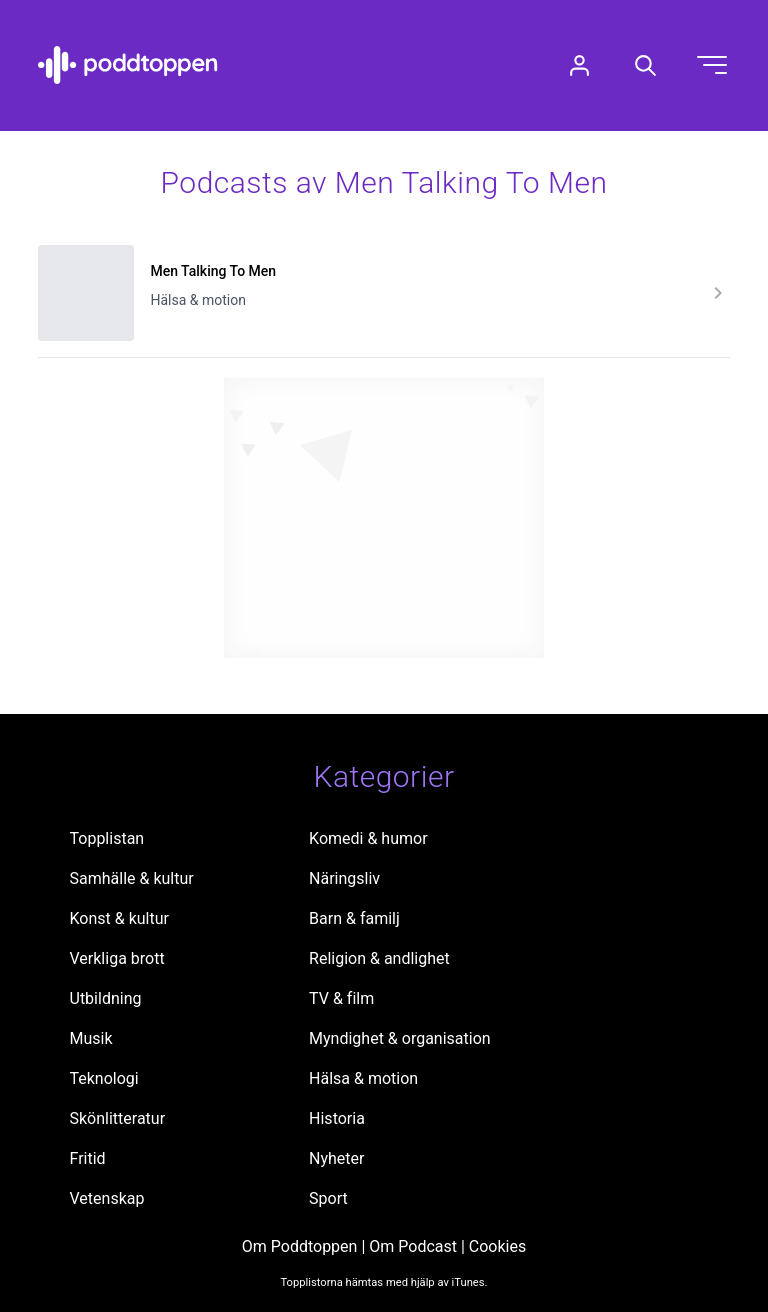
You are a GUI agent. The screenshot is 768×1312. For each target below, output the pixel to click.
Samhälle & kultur (132, 878)
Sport (328, 1198)
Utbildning (106, 998)
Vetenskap (107, 1198)
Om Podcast (413, 1246)
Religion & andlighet (379, 958)
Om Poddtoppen (300, 1246)
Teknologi (104, 1078)
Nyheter (336, 1158)
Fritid (88, 1158)
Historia (337, 1118)
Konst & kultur (119, 918)
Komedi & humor (368, 838)
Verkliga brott (117, 958)
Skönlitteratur (118, 1118)
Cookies (497, 1246)
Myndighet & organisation (400, 1038)
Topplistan (107, 838)
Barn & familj (354, 918)
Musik (91, 1038)
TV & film (341, 998)
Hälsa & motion (363, 1078)
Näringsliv (344, 878)
